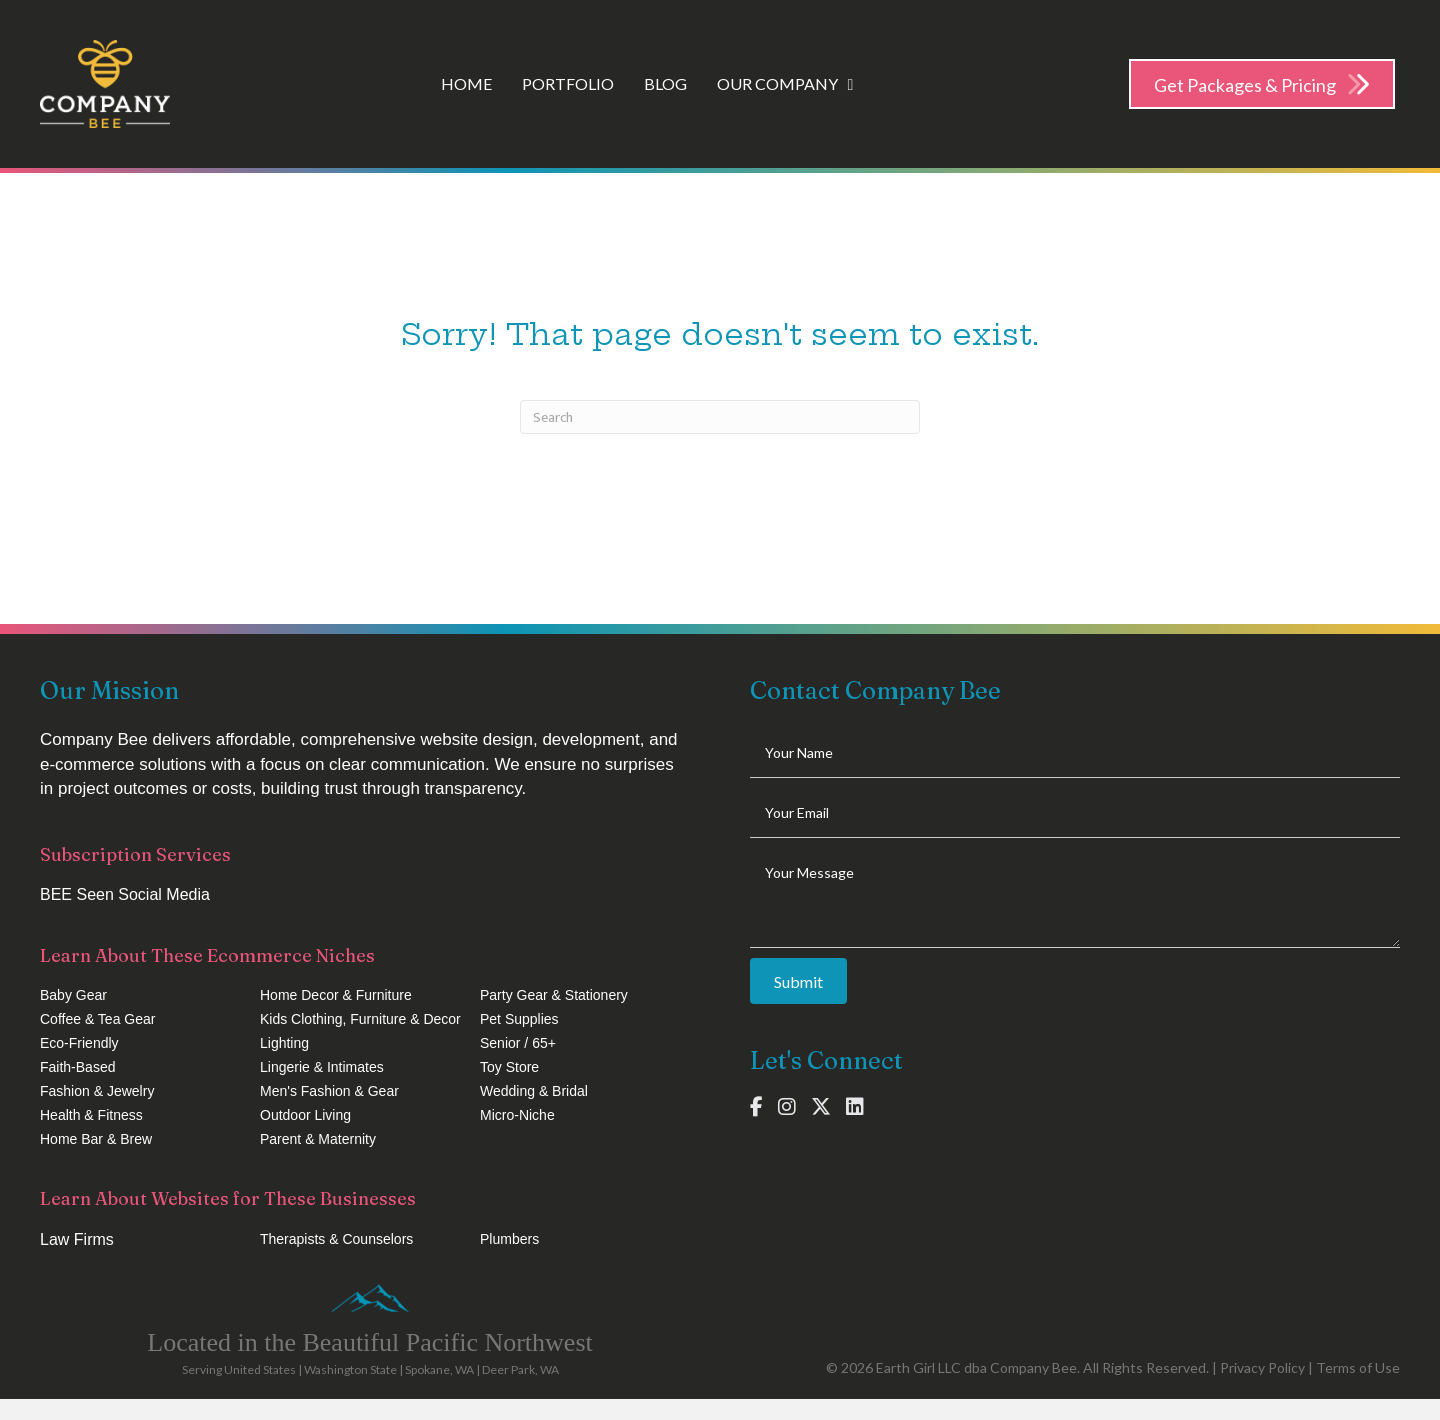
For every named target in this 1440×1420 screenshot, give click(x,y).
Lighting (284, 1043)
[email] (1075, 813)
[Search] (720, 417)
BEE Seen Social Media (125, 894)
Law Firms (77, 1239)
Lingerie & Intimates (322, 1067)
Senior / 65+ (518, 1043)
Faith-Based (77, 1067)
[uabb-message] (1075, 898)
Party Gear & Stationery (554, 995)
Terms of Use (1358, 1367)
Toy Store (509, 1067)
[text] (1075, 753)
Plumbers (509, 1239)
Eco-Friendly (79, 1043)
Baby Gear (73, 995)
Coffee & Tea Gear (97, 1019)
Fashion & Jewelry (97, 1091)
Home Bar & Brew (96, 1139)
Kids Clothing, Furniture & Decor (360, 1019)
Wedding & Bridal (534, 1091)
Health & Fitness (91, 1115)
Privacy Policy (1262, 1367)
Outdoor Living (305, 1115)
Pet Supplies (519, 1019)
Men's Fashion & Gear (329, 1091)
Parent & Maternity (318, 1139)
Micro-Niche (517, 1115)
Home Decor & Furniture (336, 995)
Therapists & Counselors (336, 1239)
